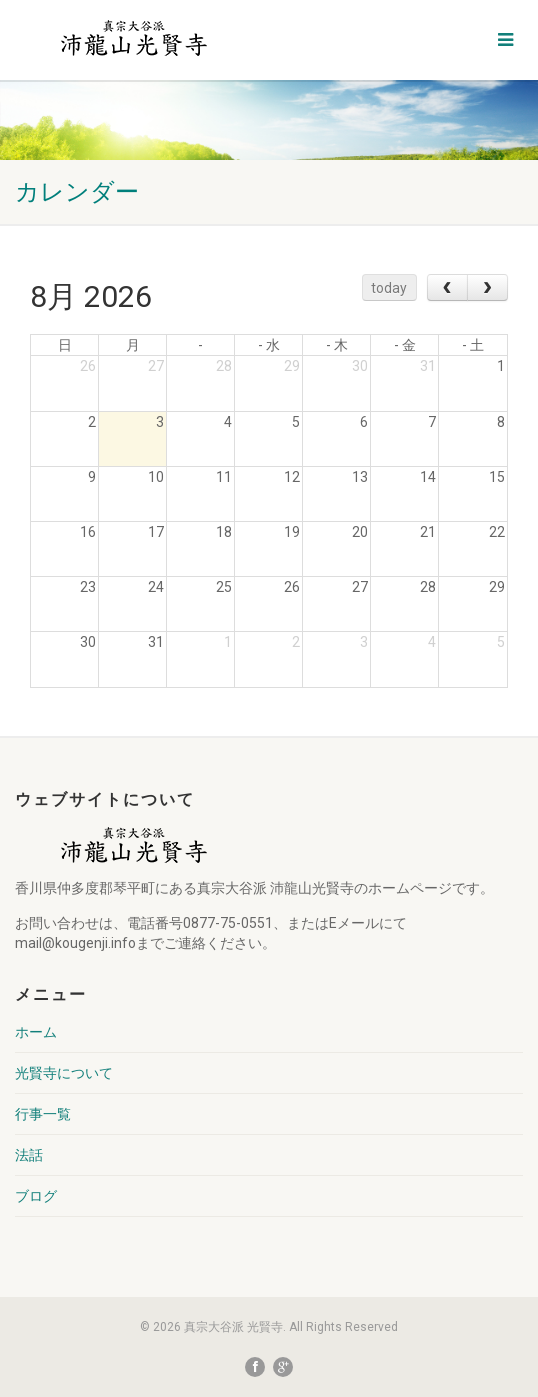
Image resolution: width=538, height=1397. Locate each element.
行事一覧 (43, 1114)
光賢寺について (64, 1073)
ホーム (36, 1032)
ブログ (36, 1196)
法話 (29, 1155)
